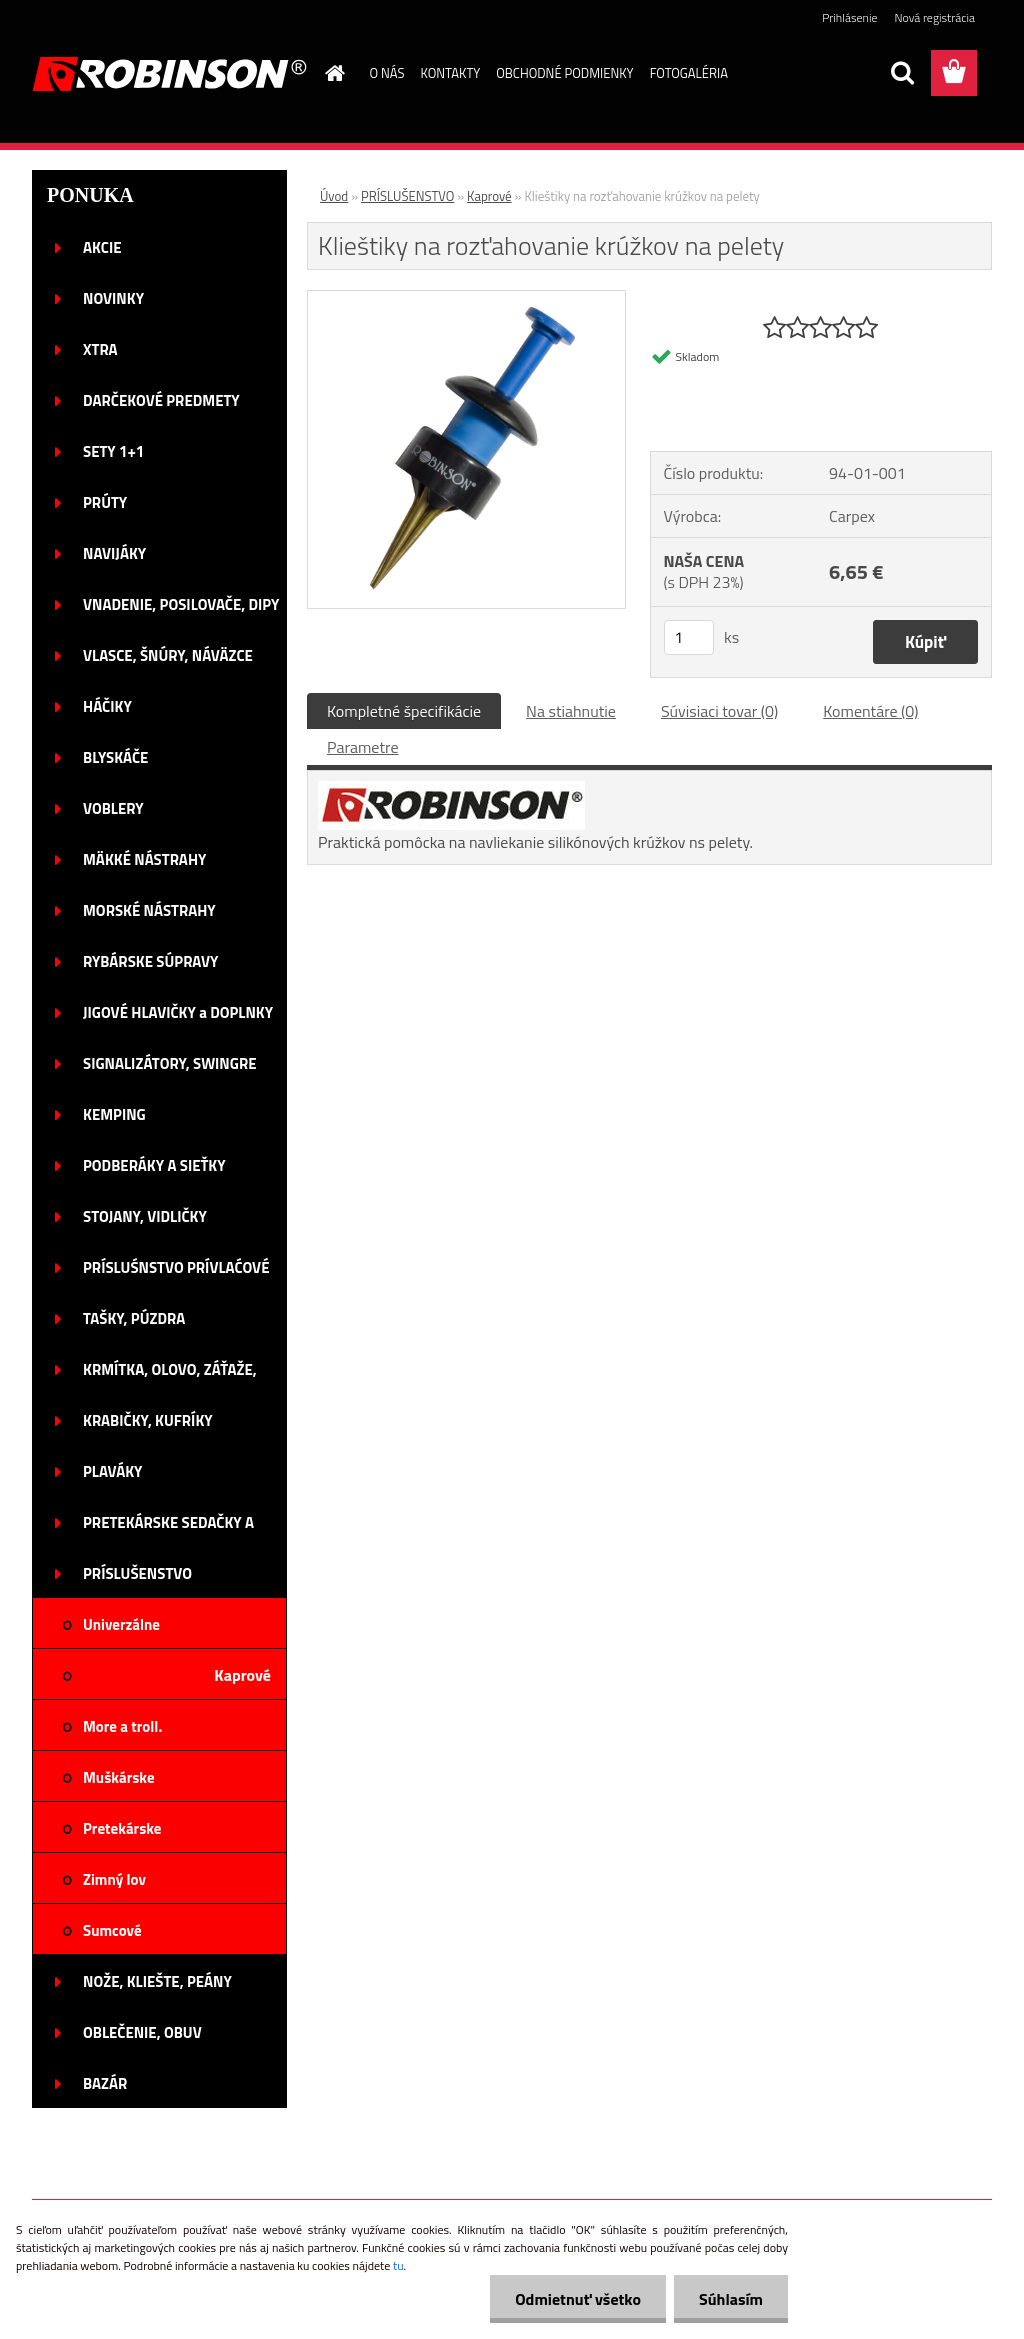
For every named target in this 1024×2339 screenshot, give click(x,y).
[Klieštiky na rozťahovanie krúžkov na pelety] (466, 299)
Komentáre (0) (870, 711)
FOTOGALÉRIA (689, 73)
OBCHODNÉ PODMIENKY (564, 73)
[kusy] (689, 637)
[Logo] (169, 74)
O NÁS (387, 73)
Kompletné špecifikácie (404, 711)
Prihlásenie (849, 17)
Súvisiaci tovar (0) (719, 711)
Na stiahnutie (571, 711)
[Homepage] (332, 73)
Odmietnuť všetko (578, 2299)
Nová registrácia (934, 17)
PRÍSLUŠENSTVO (407, 196)
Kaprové (489, 196)
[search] (902, 73)
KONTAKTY (450, 73)
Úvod (334, 196)
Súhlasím (731, 2299)
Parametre (362, 747)
